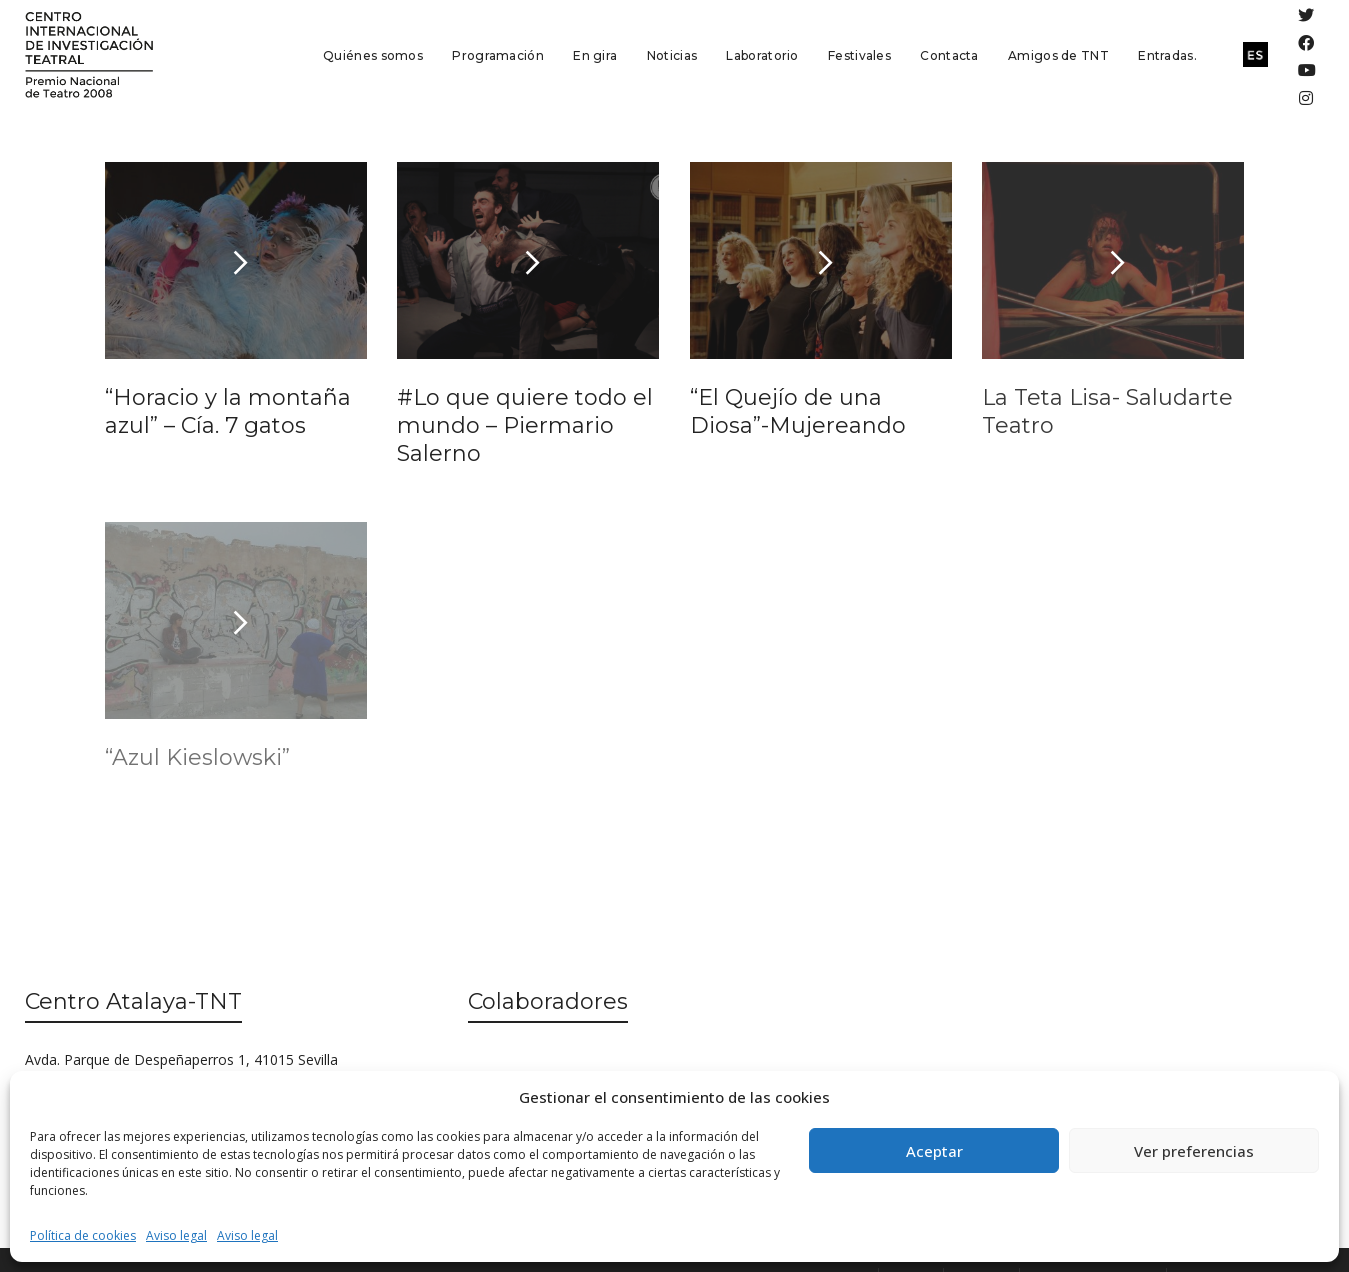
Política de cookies (83, 1235)
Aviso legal (176, 1235)
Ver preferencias (1194, 1151)
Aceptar (934, 1151)
